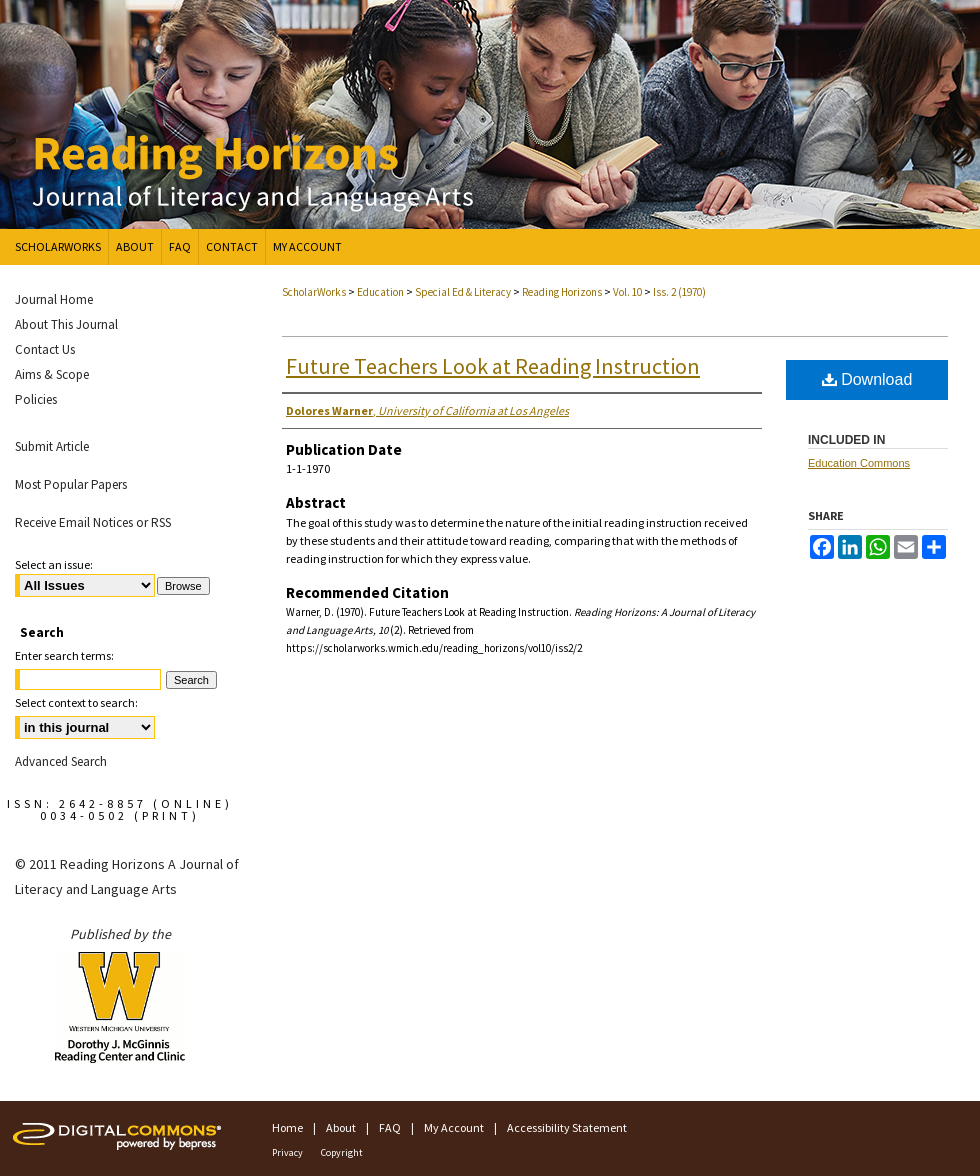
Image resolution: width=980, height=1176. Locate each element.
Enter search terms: (64, 655)
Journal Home (54, 299)
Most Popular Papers (71, 484)
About (341, 1127)
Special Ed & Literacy (464, 292)
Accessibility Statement (567, 1127)
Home (287, 1127)
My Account (454, 1127)
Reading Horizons (563, 292)
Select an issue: (54, 564)
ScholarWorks (314, 292)
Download (867, 379)
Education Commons (859, 463)
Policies (36, 399)
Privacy (287, 1152)
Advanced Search (61, 761)
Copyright (342, 1152)
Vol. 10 (628, 292)
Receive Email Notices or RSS (93, 522)
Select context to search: (76, 702)
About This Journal (66, 324)
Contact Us (45, 349)
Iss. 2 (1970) (679, 292)
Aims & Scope (52, 374)
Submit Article (52, 446)
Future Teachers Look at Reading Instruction (493, 366)
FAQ (390, 1127)
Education (381, 292)
